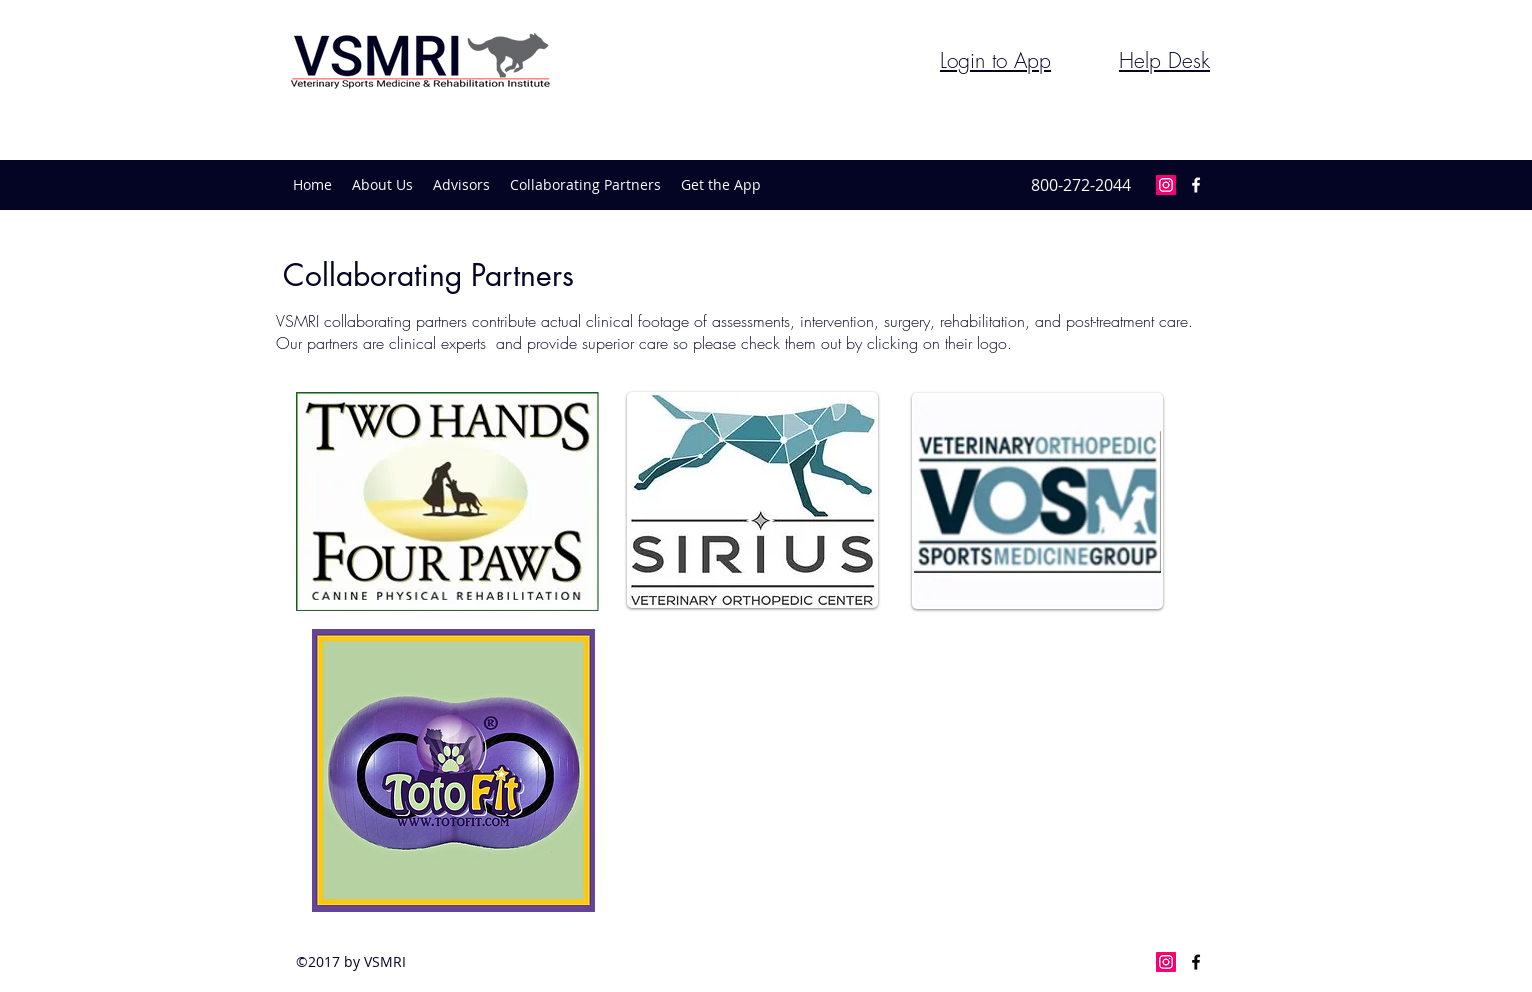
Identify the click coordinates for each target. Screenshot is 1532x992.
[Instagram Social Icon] (1166, 185)
